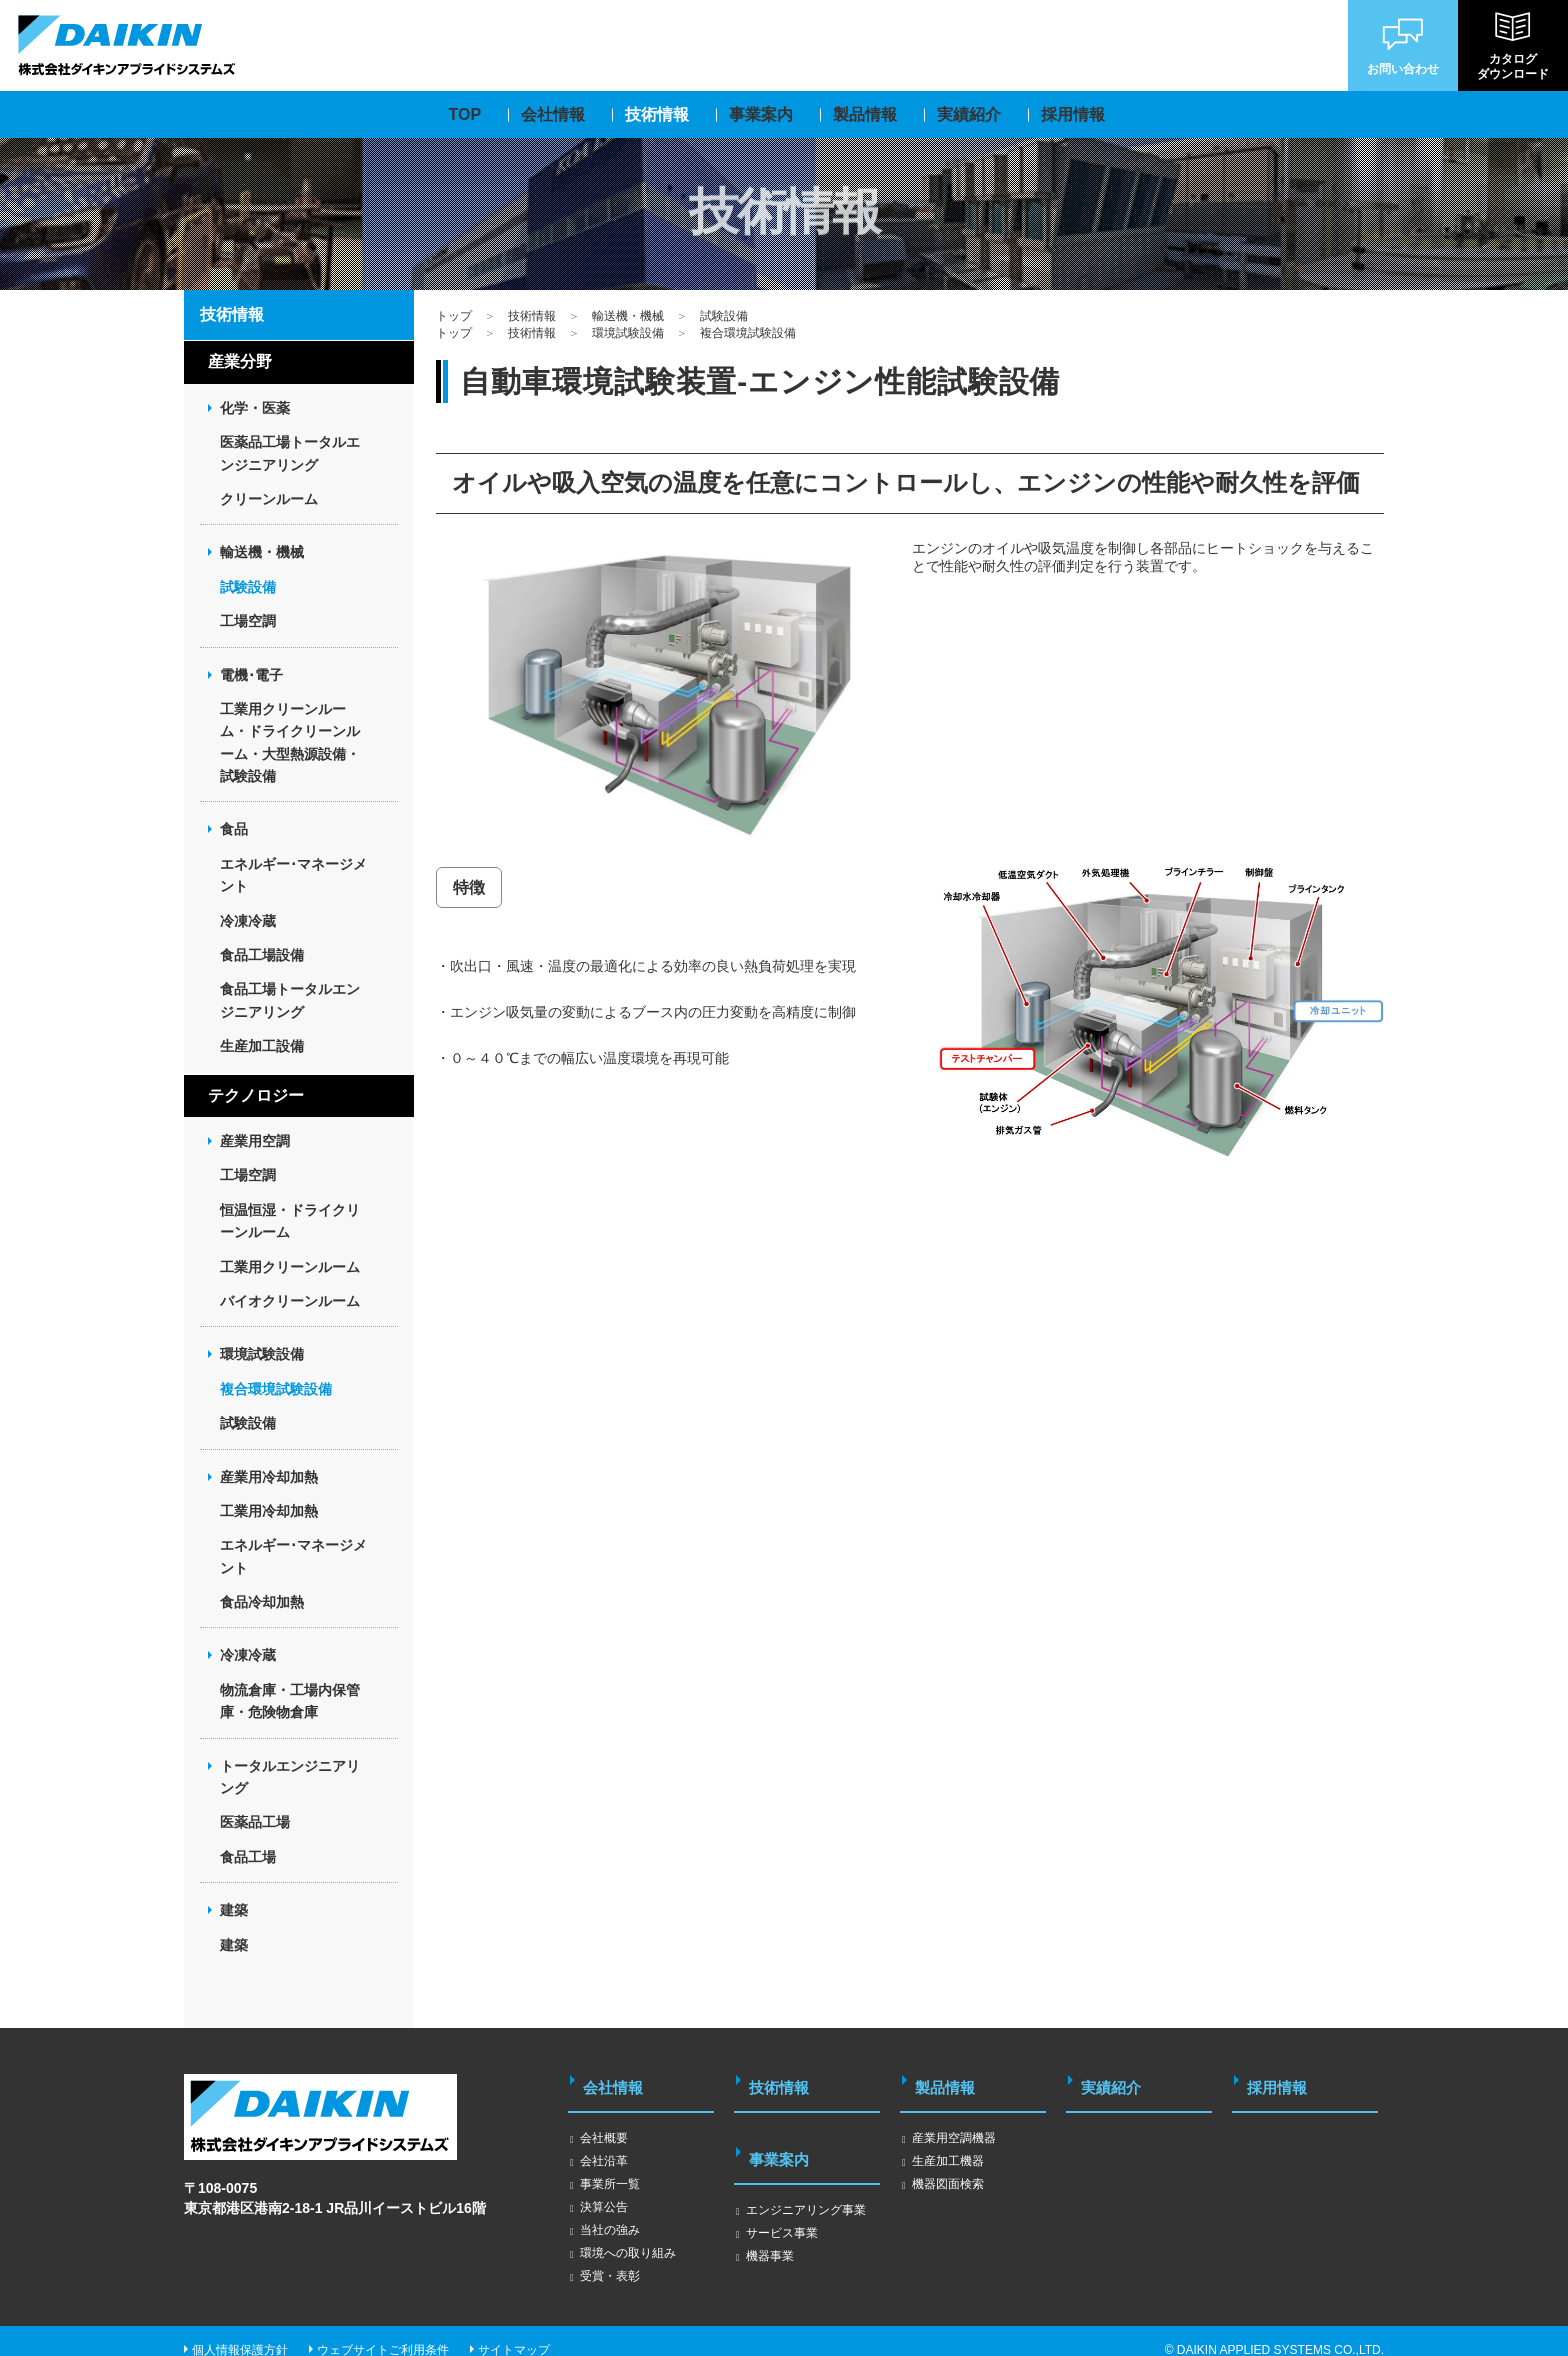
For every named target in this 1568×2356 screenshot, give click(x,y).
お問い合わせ (1403, 45)
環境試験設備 (628, 333)
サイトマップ (514, 2332)
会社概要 (604, 2120)
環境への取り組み (628, 2235)
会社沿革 (604, 2143)
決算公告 (604, 2189)
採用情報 (1280, 2078)
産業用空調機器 (954, 2120)
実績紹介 (1114, 2078)
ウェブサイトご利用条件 (383, 2332)
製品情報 (948, 2078)
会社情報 (616, 2078)
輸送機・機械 (628, 316)
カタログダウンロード (1513, 45)
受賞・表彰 (610, 2258)
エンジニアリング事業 (806, 2174)
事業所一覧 (610, 2166)
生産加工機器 (948, 2143)
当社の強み (610, 2212)
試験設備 (724, 316)
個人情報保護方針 (240, 2332)
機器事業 (770, 2220)
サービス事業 (782, 2197)
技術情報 (532, 316)
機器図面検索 (948, 2166)
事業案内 (782, 2132)
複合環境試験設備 (748, 333)
